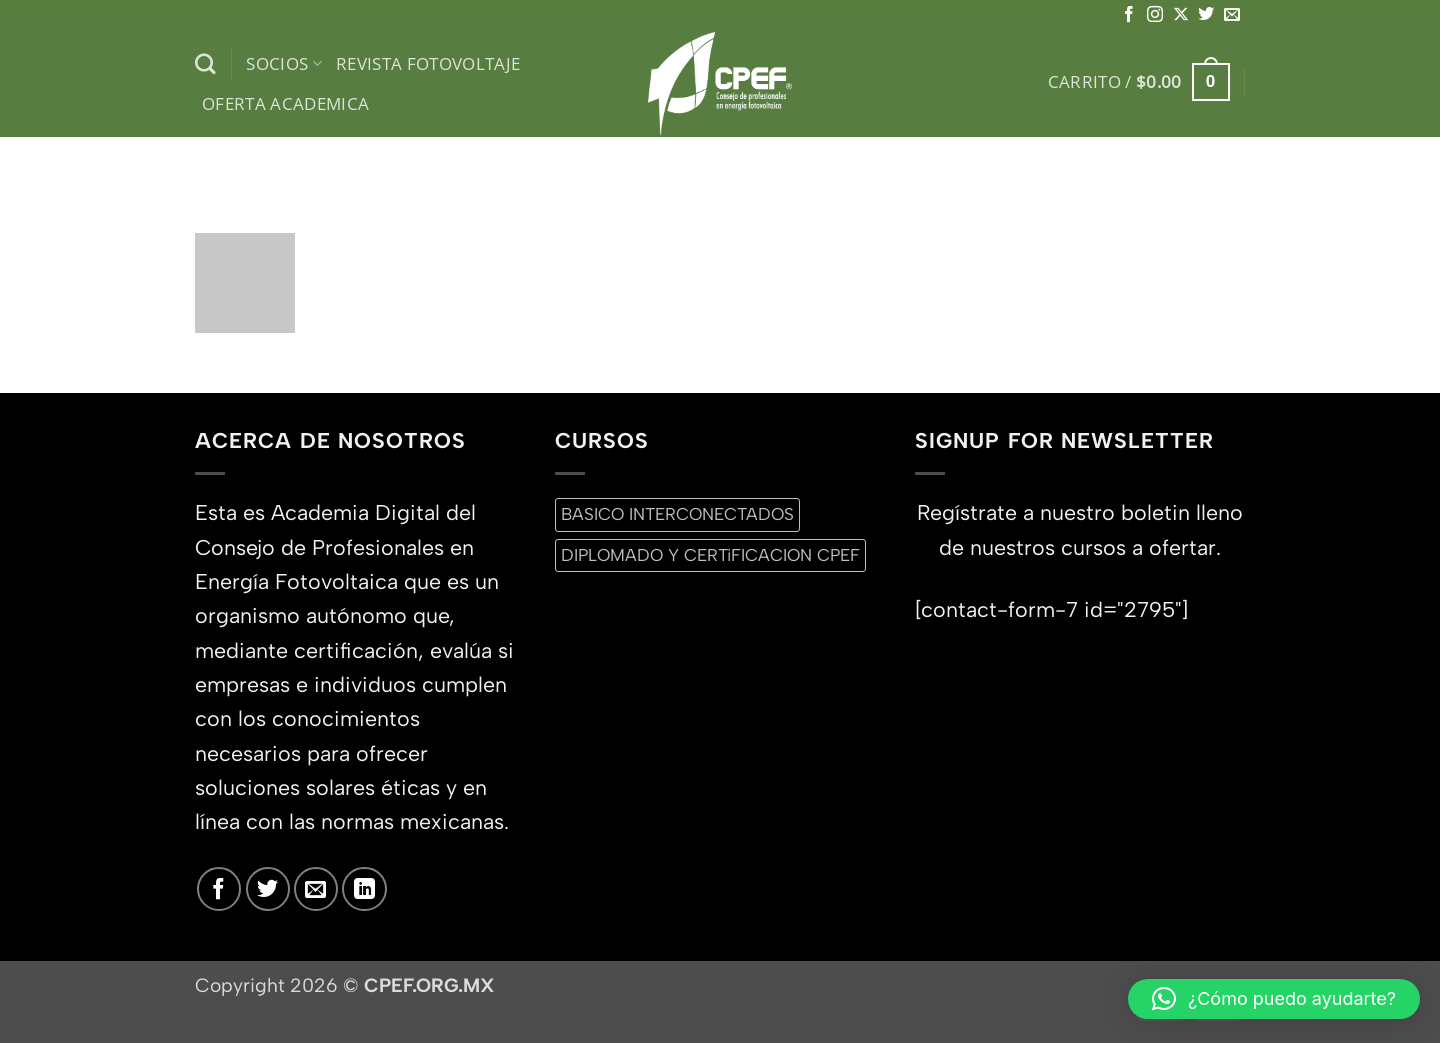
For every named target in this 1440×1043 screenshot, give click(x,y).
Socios (284, 63)
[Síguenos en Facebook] (1129, 15)
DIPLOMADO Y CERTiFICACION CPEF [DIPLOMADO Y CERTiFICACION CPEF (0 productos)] (710, 555)
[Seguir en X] (1181, 15)
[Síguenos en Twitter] (1206, 15)
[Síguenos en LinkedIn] (364, 889)
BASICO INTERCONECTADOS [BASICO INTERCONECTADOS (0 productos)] (677, 514)
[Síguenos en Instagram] (1155, 15)
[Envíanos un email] (1232, 15)
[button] (1139, 82)
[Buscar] (205, 64)
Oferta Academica (286, 103)
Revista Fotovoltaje (428, 63)
